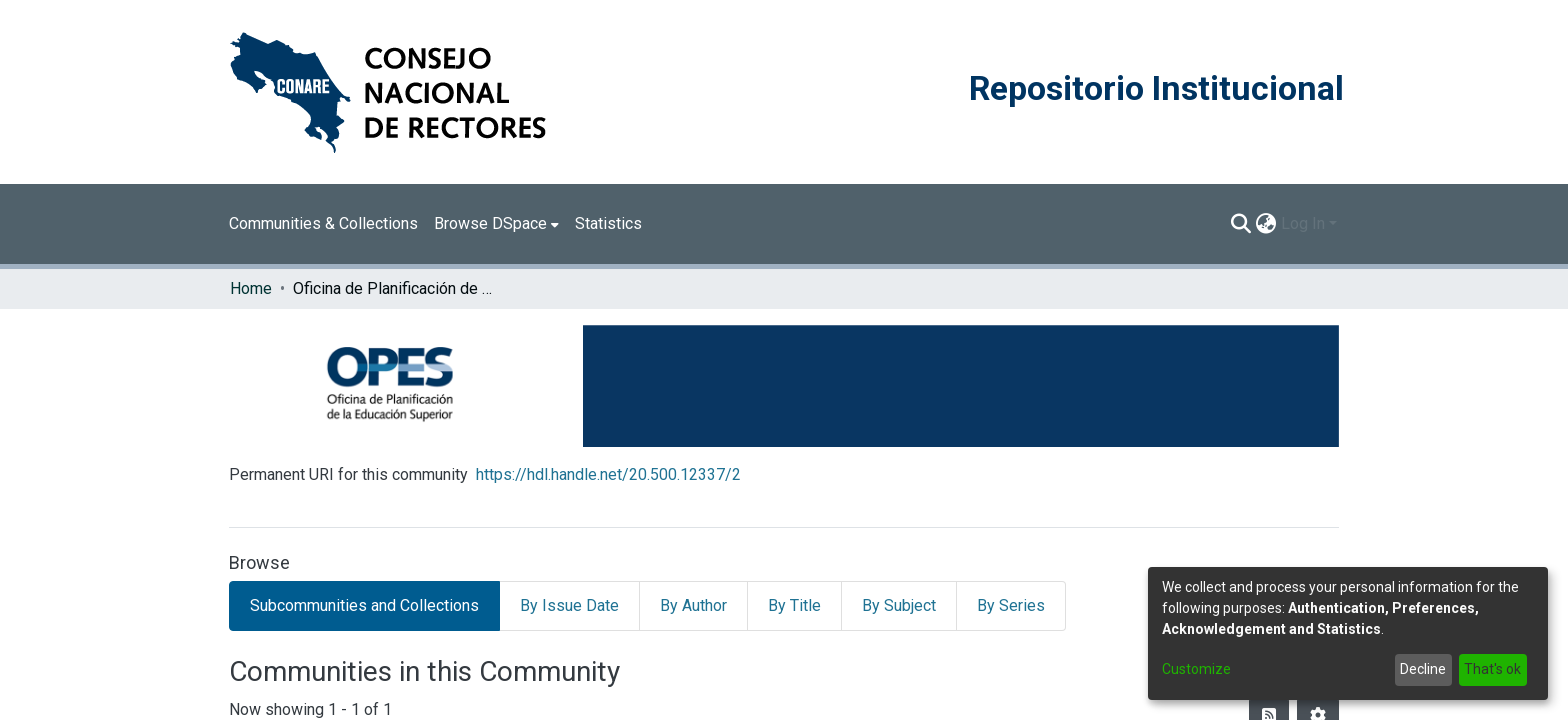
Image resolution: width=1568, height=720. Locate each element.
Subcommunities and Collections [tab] (364, 605)
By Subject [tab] (899, 605)
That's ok (1492, 669)
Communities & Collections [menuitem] (323, 223)
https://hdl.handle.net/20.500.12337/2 (608, 474)
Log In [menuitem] (1303, 223)
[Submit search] (1241, 224)
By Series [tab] (1011, 605)
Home (251, 288)
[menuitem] (496, 224)
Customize (1196, 669)
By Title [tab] (794, 605)
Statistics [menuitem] (608, 223)
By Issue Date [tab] (569, 605)
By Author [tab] (693, 605)
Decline (1423, 669)
